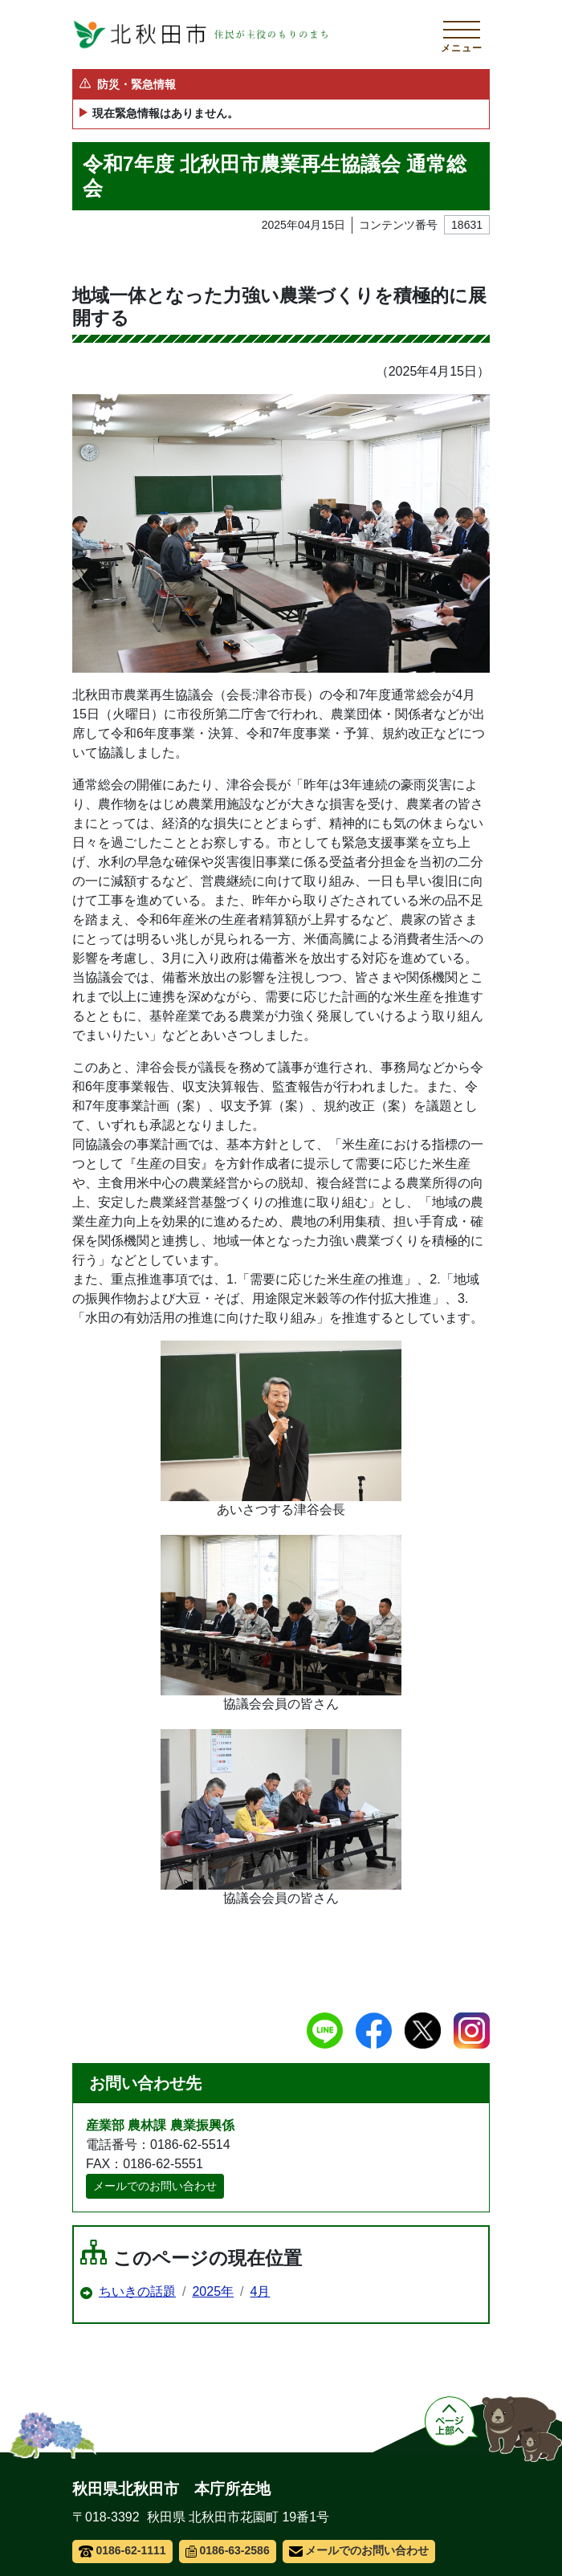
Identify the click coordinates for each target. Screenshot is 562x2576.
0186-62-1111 (122, 2550)
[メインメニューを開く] (462, 34)
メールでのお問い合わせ (155, 2185)
